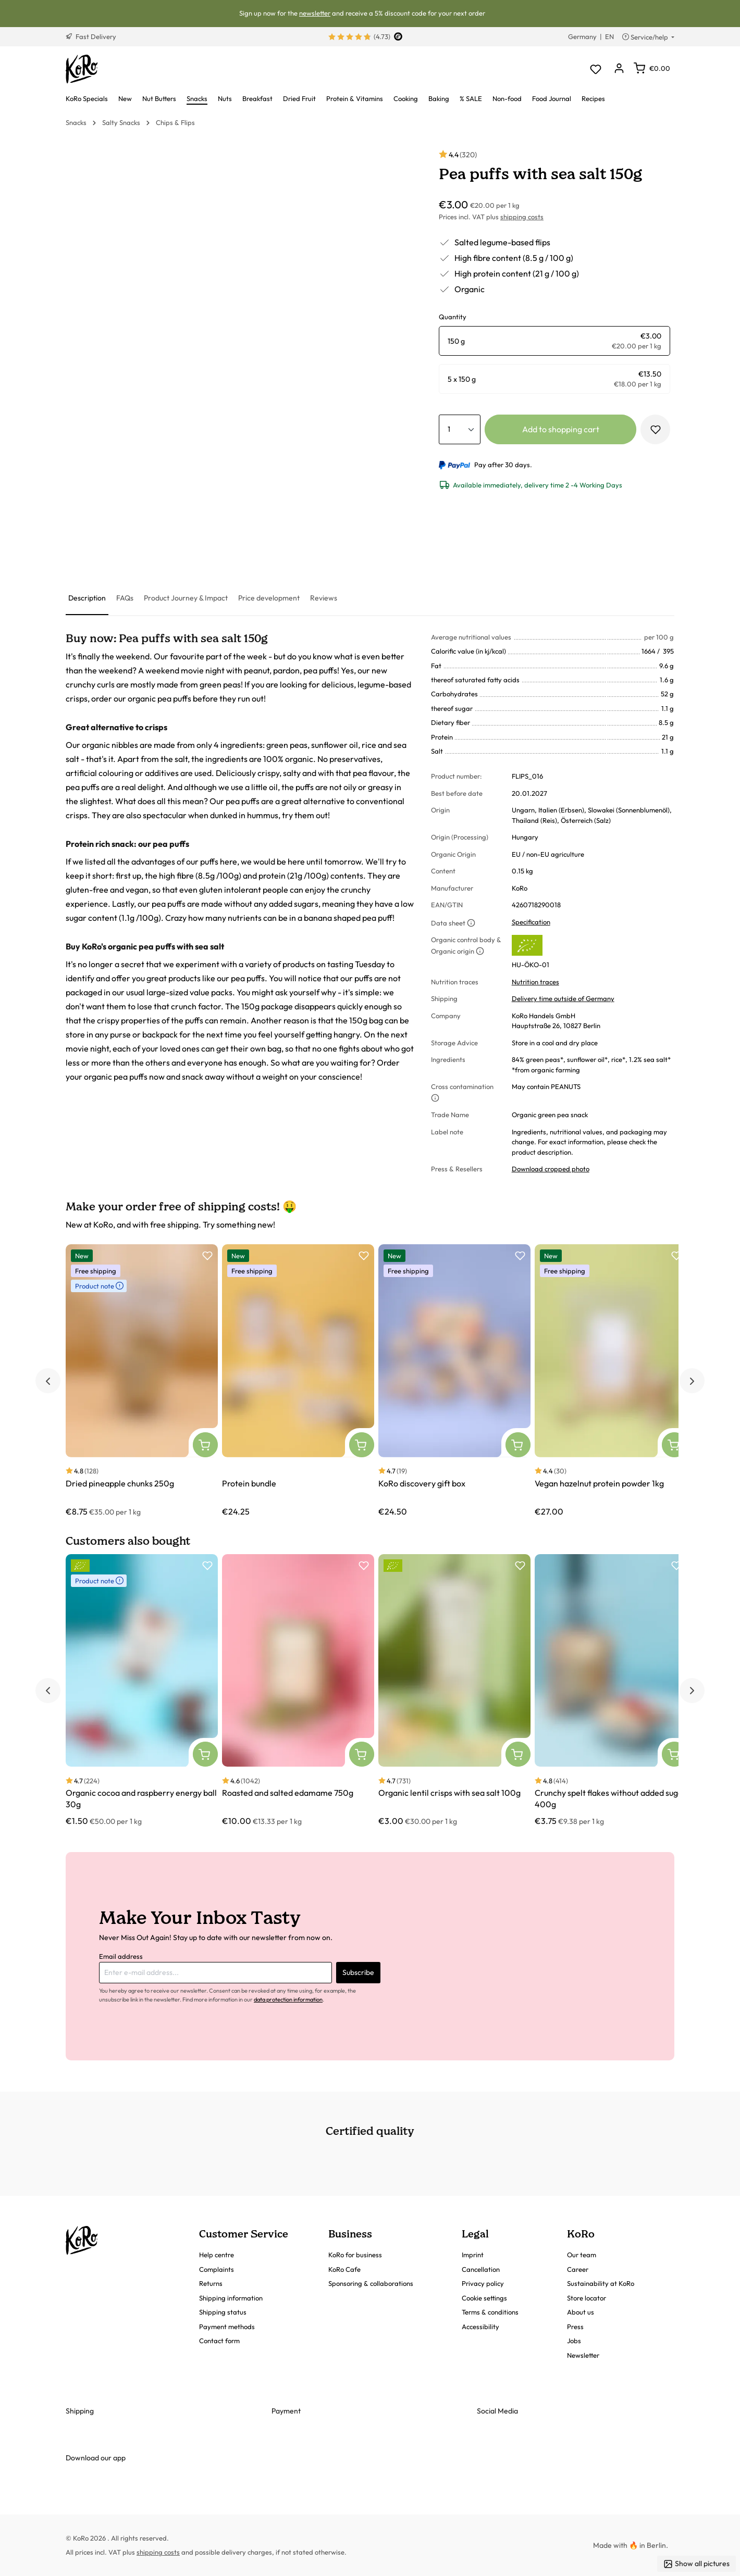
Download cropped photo (550, 1169)
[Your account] (619, 69)
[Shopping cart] (652, 68)
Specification (531, 922)
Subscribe (358, 1972)
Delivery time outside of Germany (563, 998)
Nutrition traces (535, 982)
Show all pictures (696, 2564)
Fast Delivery (91, 36)
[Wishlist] (595, 69)
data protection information (288, 1999)
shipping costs (522, 216)
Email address (121, 1956)
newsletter (314, 13)
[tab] (87, 598)
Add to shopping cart (560, 429)
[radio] (554, 341)
